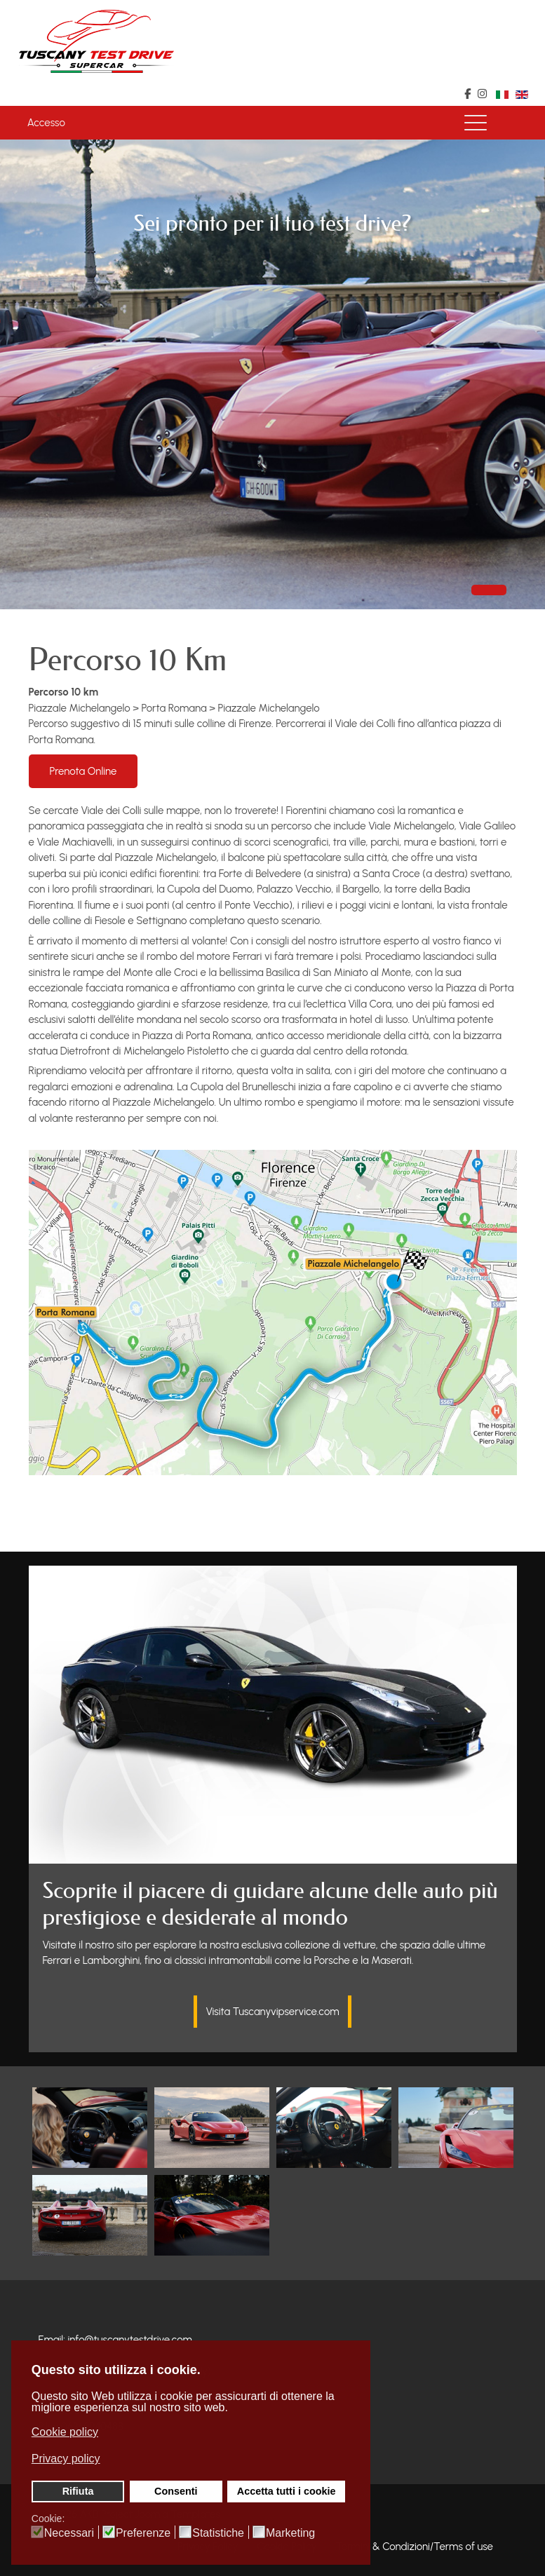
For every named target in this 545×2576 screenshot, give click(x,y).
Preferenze (143, 2533)
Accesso (46, 122)
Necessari (69, 2533)
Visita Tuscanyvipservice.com (272, 2011)
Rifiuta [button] (78, 2491)
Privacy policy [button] (66, 2459)
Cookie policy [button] (65, 2432)
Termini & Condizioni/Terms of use (414, 2546)
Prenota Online (83, 771)
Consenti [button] (176, 2491)
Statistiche (218, 2533)
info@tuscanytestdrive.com (130, 2339)
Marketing (290, 2533)
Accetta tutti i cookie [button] (286, 2491)
